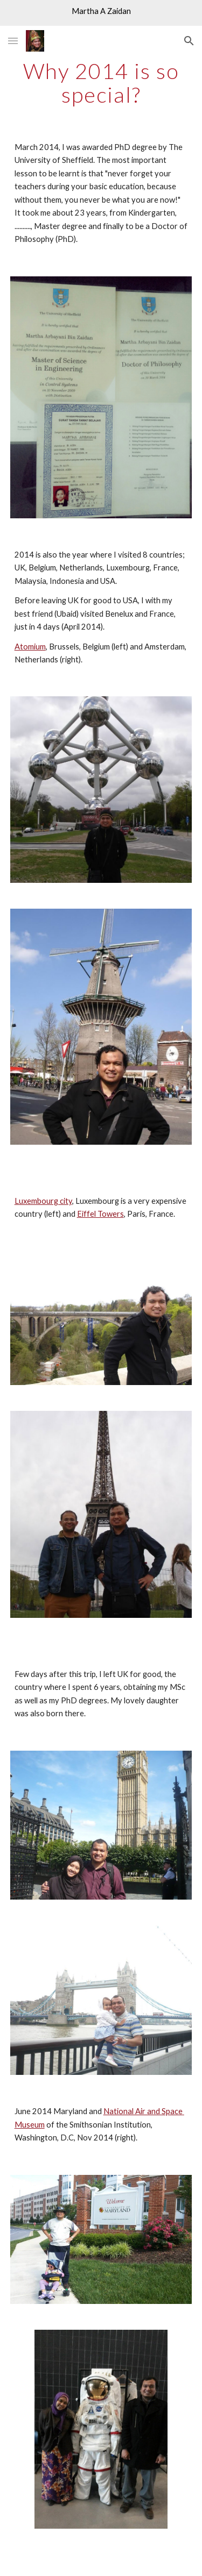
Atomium (30, 646)
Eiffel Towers (100, 1213)
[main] (101, 83)
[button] (13, 40)
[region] (101, 13)
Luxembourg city (43, 1200)
